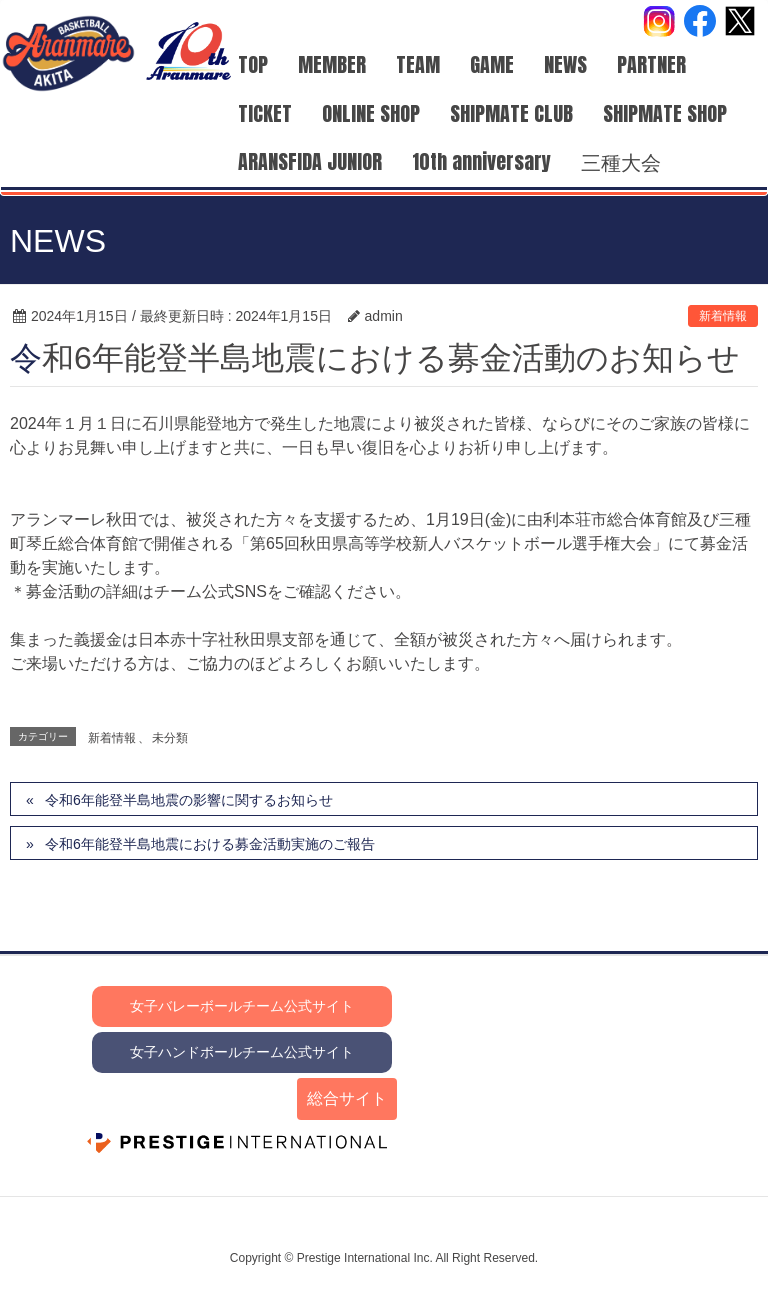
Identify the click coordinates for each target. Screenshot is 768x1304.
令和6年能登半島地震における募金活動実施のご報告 (210, 844)
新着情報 (723, 316)
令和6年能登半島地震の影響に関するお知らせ (189, 800)
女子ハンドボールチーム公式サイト (242, 1052)
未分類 (170, 738)
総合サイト (347, 1098)
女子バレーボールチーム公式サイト (242, 1006)
